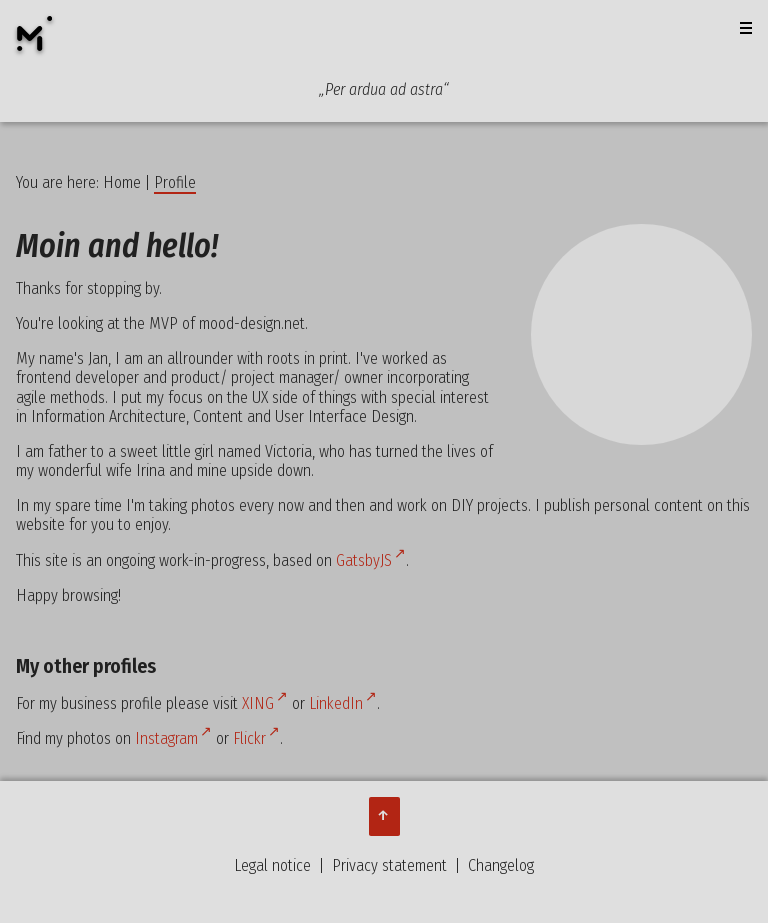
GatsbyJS (364, 560)
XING (258, 703)
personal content (648, 505)
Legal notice (272, 865)
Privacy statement (389, 865)
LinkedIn (336, 703)
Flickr (249, 738)
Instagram (166, 738)
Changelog (501, 865)
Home (122, 182)
